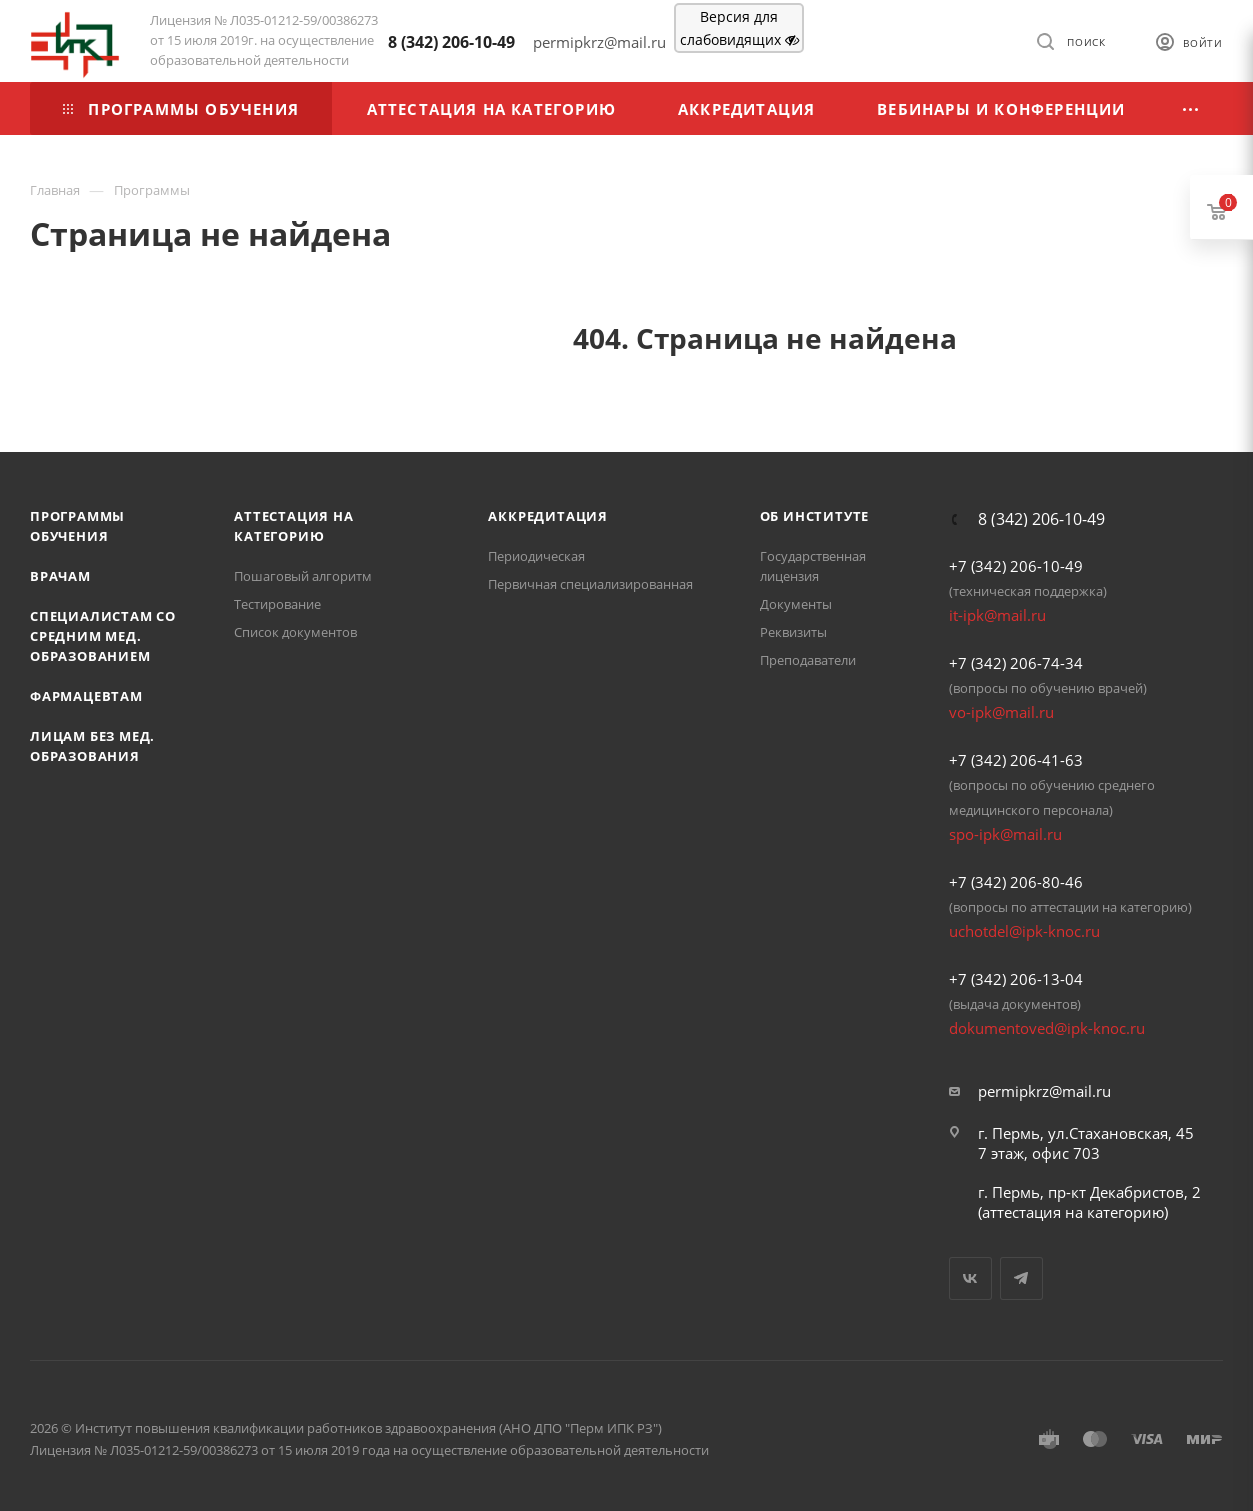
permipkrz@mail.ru (1044, 1091)
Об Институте (815, 516)
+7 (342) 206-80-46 (1016, 882)
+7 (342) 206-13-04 (1016, 979)
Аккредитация (548, 516)
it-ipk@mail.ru (997, 615)
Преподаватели (808, 660)
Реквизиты (793, 632)
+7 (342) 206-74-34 (1016, 663)
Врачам (60, 576)
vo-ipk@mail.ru (1001, 712)
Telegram (1021, 1278)
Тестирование (277, 604)
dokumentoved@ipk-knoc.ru (1047, 1028)
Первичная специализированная (590, 584)
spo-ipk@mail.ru (1005, 834)
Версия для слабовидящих (739, 28)
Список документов (295, 632)
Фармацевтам (86, 696)
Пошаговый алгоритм (303, 576)
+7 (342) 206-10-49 (1016, 566)
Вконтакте (970, 1278)
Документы (796, 604)
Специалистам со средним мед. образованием (103, 636)
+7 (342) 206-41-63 (1016, 760)
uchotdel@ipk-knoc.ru (1024, 931)
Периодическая (536, 556)
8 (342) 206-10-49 (451, 42)
